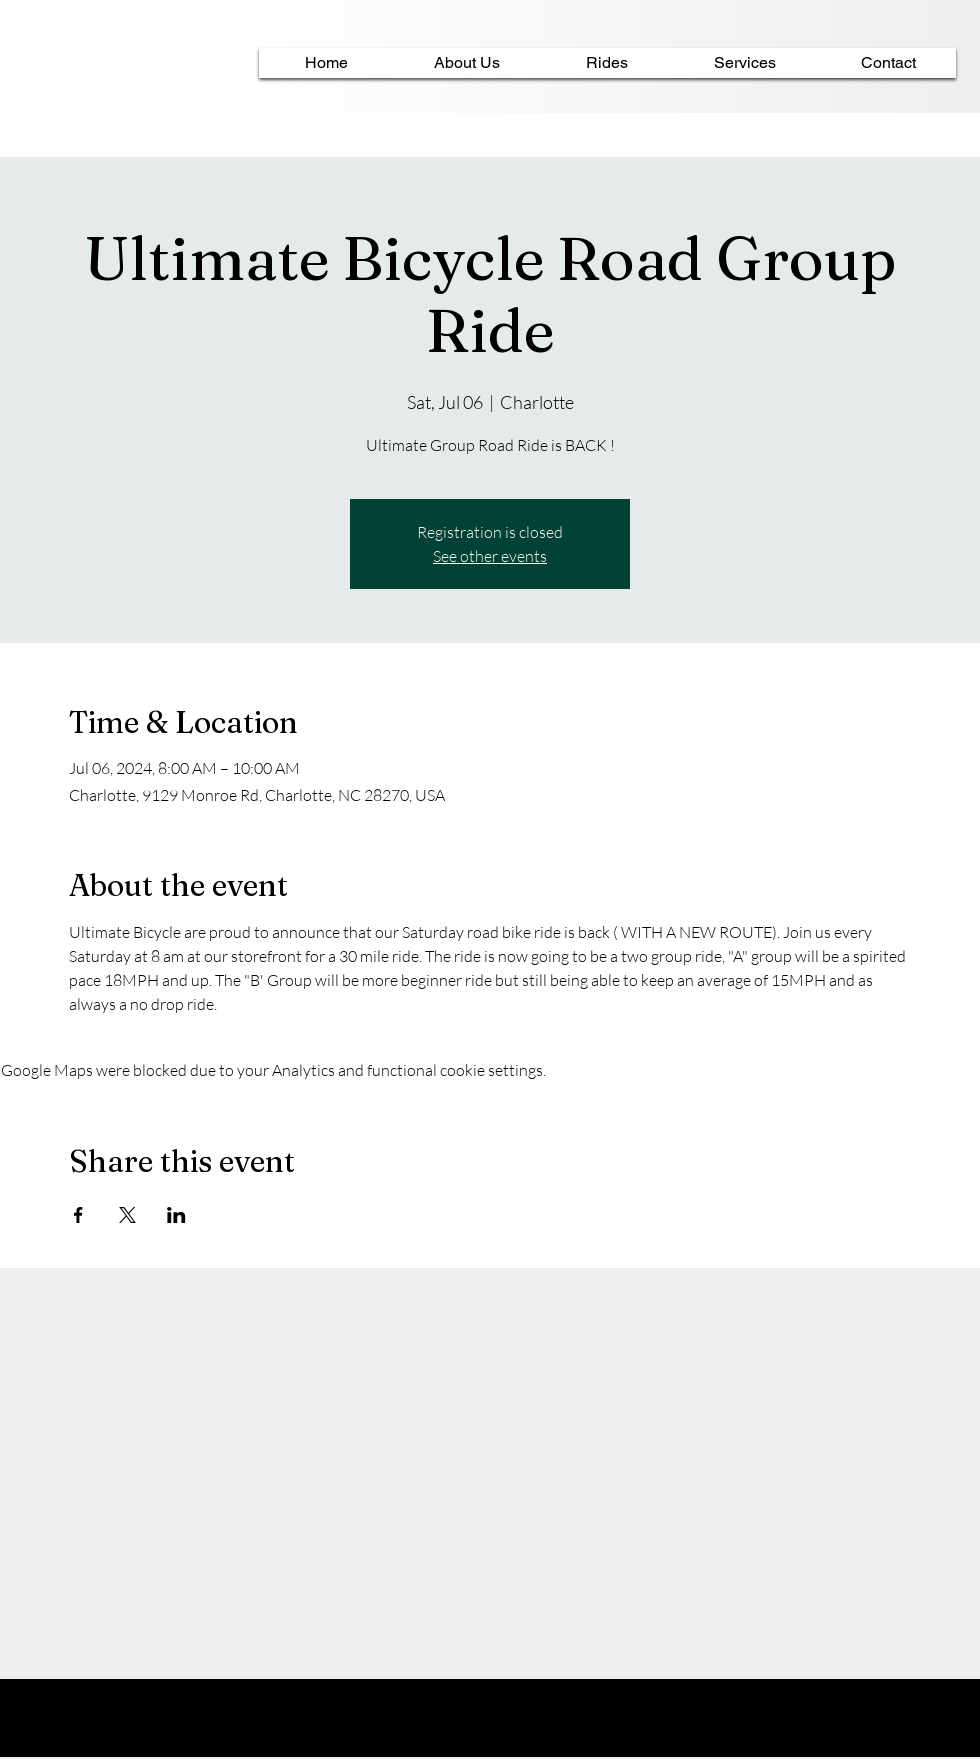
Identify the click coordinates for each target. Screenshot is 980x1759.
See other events (490, 556)
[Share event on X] (127, 1215)
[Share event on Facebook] (78, 1215)
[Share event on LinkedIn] (176, 1215)
